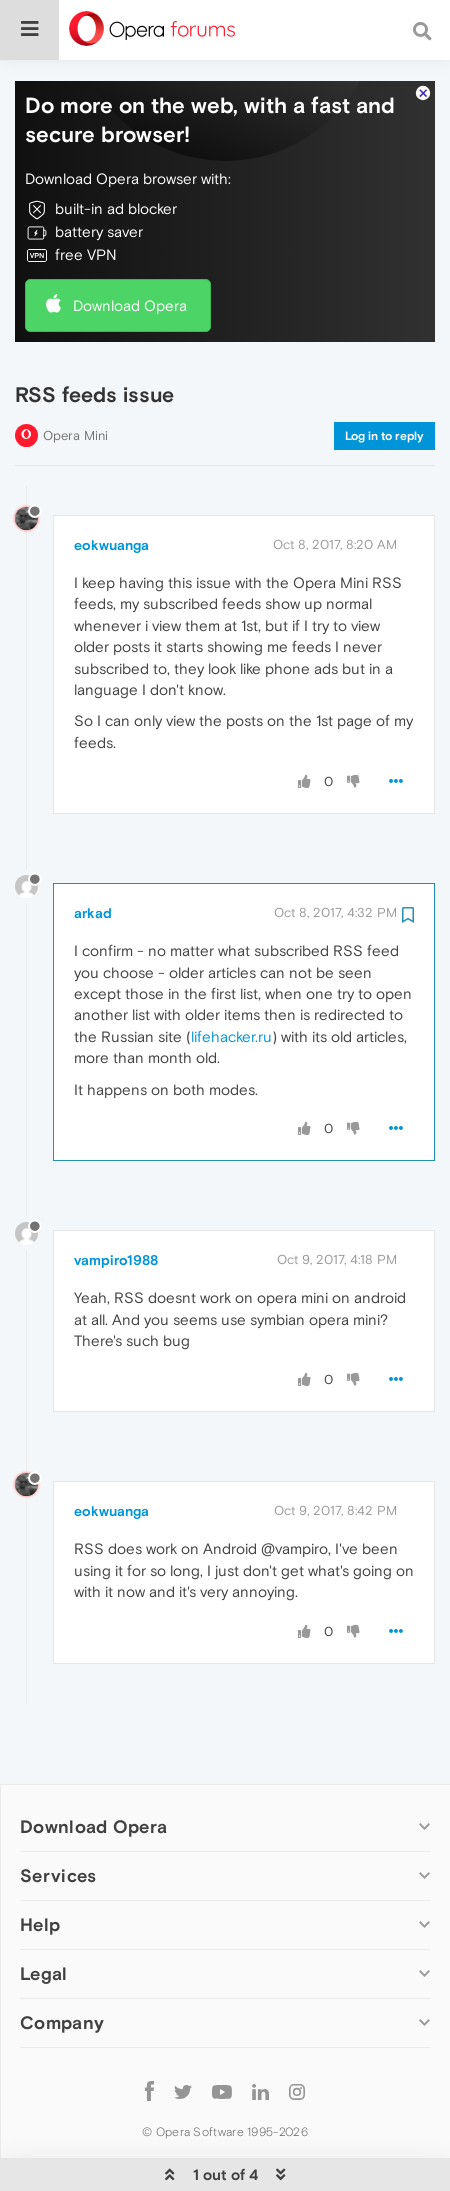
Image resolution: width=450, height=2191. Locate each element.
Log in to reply (384, 375)
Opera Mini (75, 374)
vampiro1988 (116, 1199)
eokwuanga (111, 484)
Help (40, 1863)
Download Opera (130, 244)
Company (62, 1961)
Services (58, 1814)
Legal (44, 1912)
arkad (93, 852)
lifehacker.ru (231, 975)
